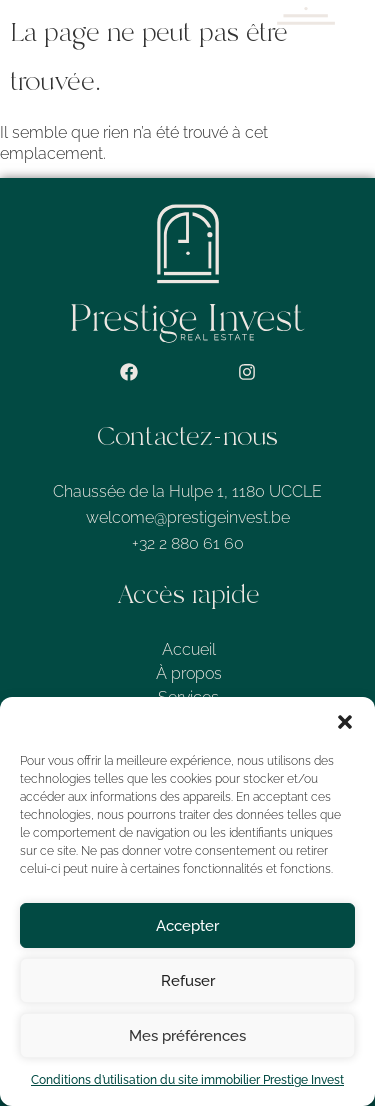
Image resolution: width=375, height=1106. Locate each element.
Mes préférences (187, 1036)
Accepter (187, 926)
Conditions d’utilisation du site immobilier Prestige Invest (187, 1080)
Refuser (188, 981)
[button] (345, 722)
